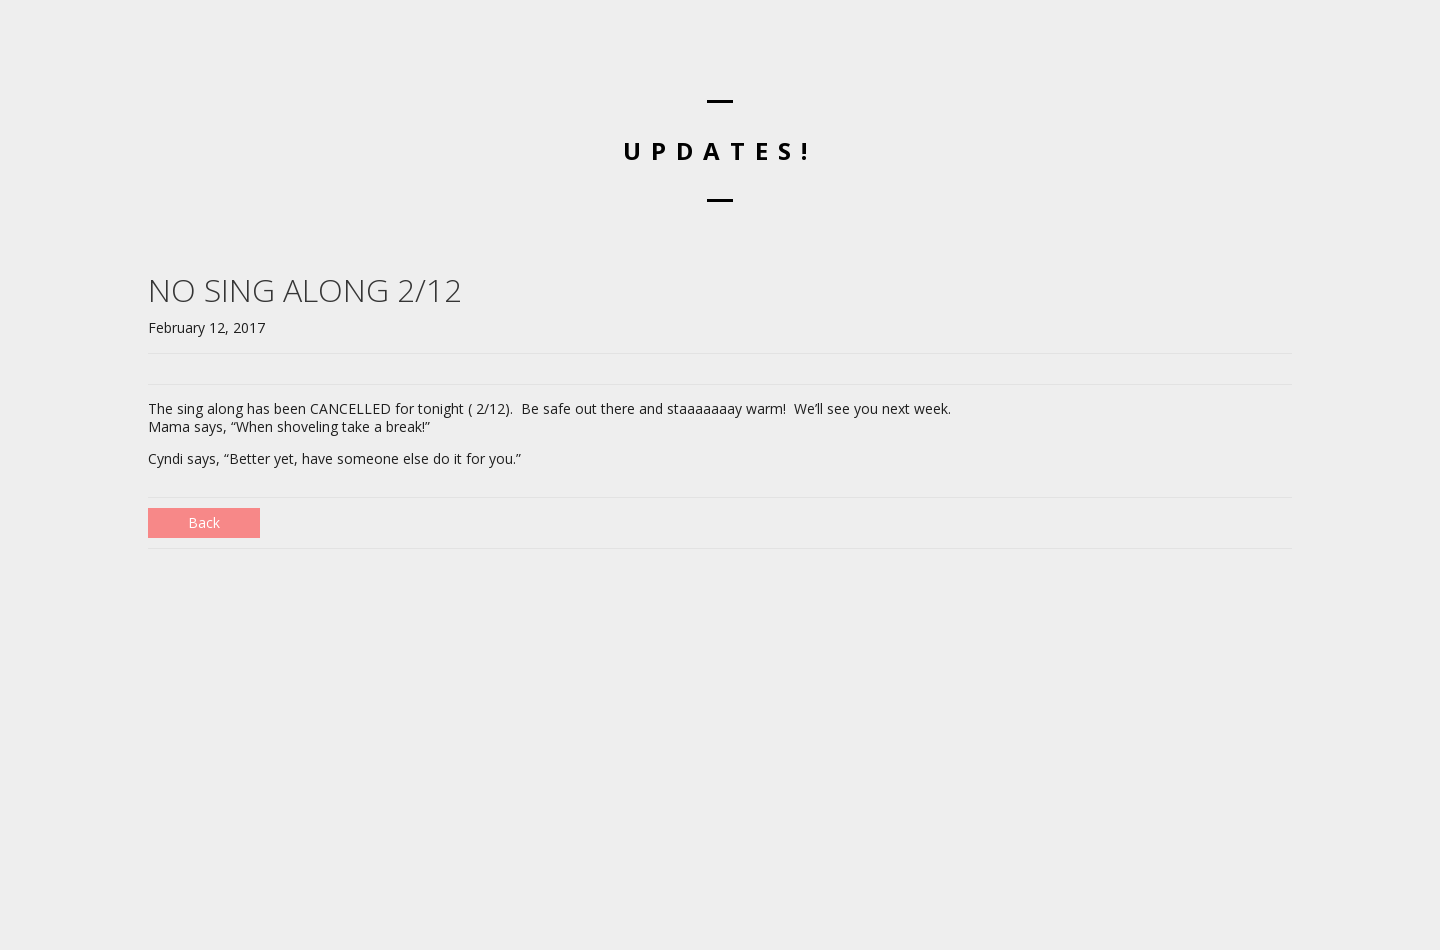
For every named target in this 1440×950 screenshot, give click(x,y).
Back (204, 522)
